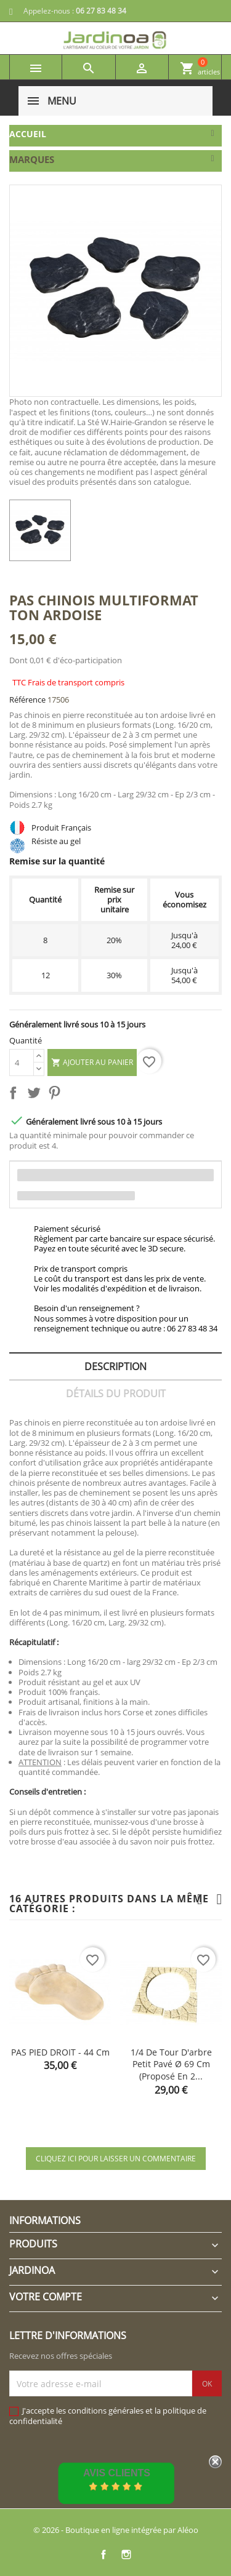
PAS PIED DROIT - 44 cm (60, 2052)
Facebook (103, 2554)
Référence (27, 699)
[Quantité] (21, 1062)
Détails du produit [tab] (116, 1393)
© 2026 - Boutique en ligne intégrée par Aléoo (115, 2530)
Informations (45, 2220)
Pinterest (56, 1095)
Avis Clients (116, 2473)
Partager (15, 1095)
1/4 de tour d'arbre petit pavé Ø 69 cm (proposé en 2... (171, 2064)
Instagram (126, 2554)
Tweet (36, 1095)
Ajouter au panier (92, 1062)
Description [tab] (115, 1366)
